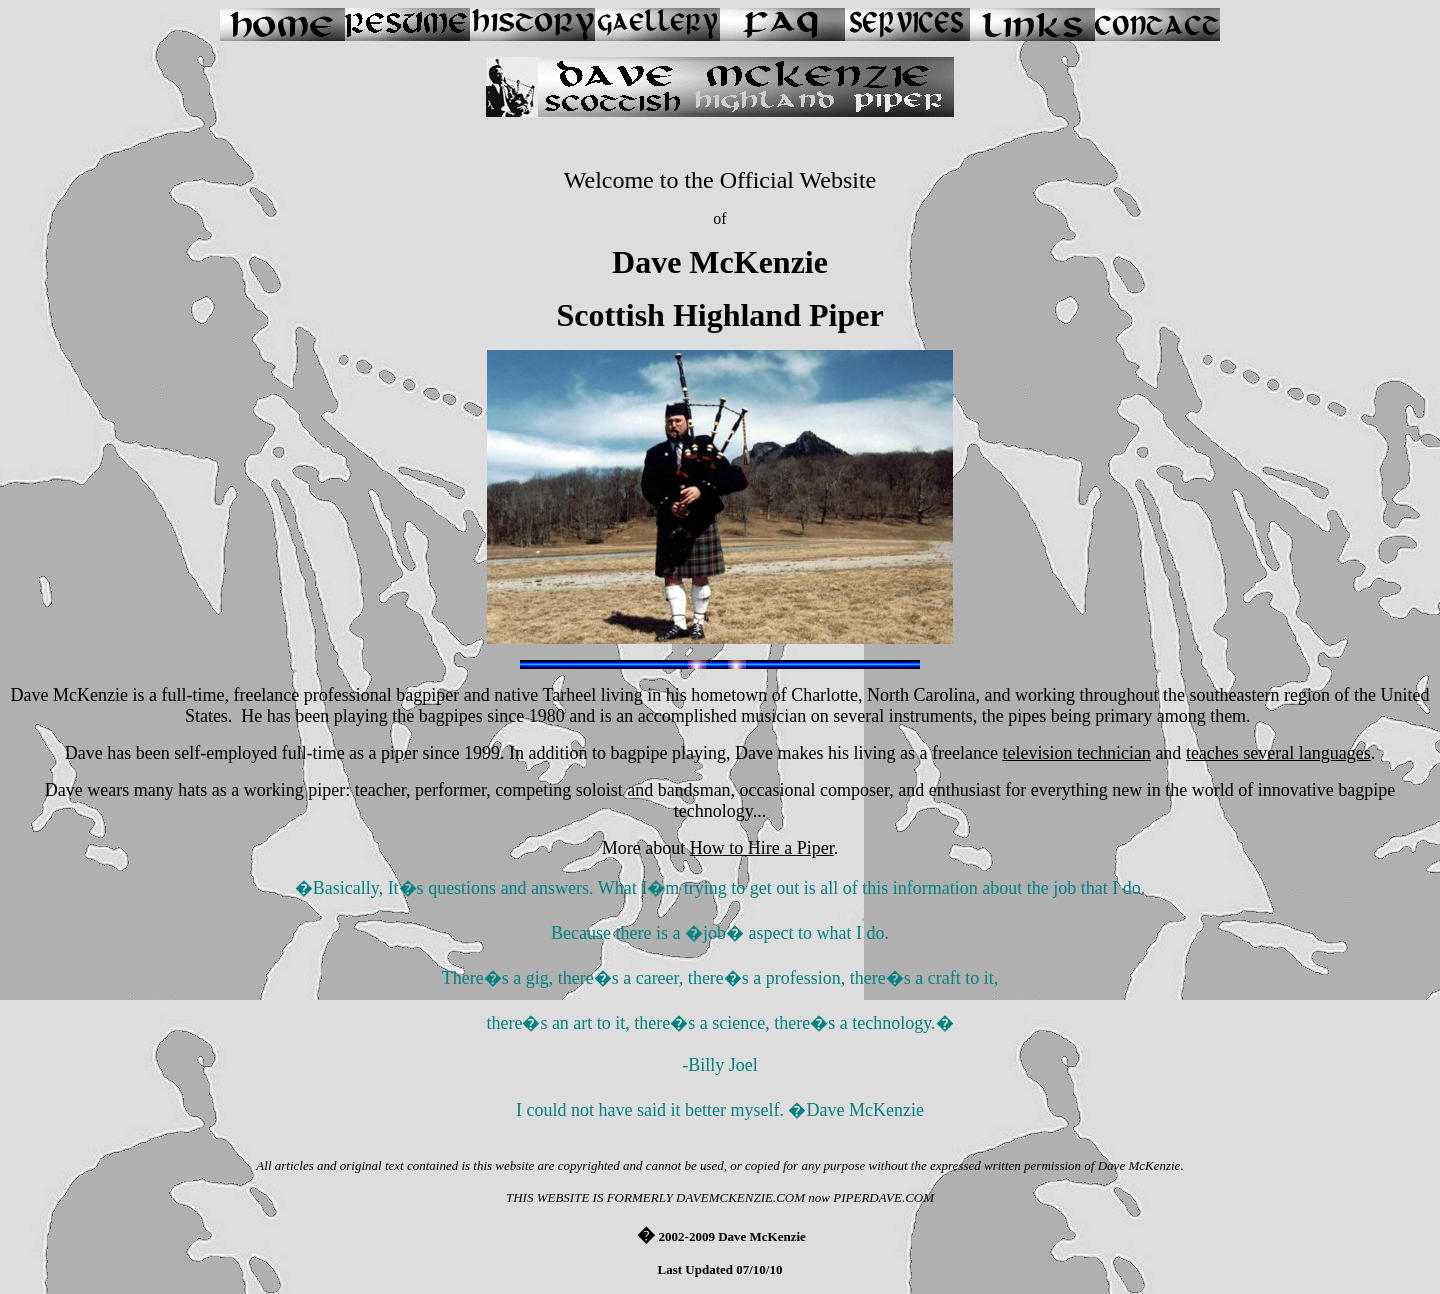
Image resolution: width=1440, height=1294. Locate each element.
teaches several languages (1278, 753)
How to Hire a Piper (762, 848)
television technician (1076, 753)
